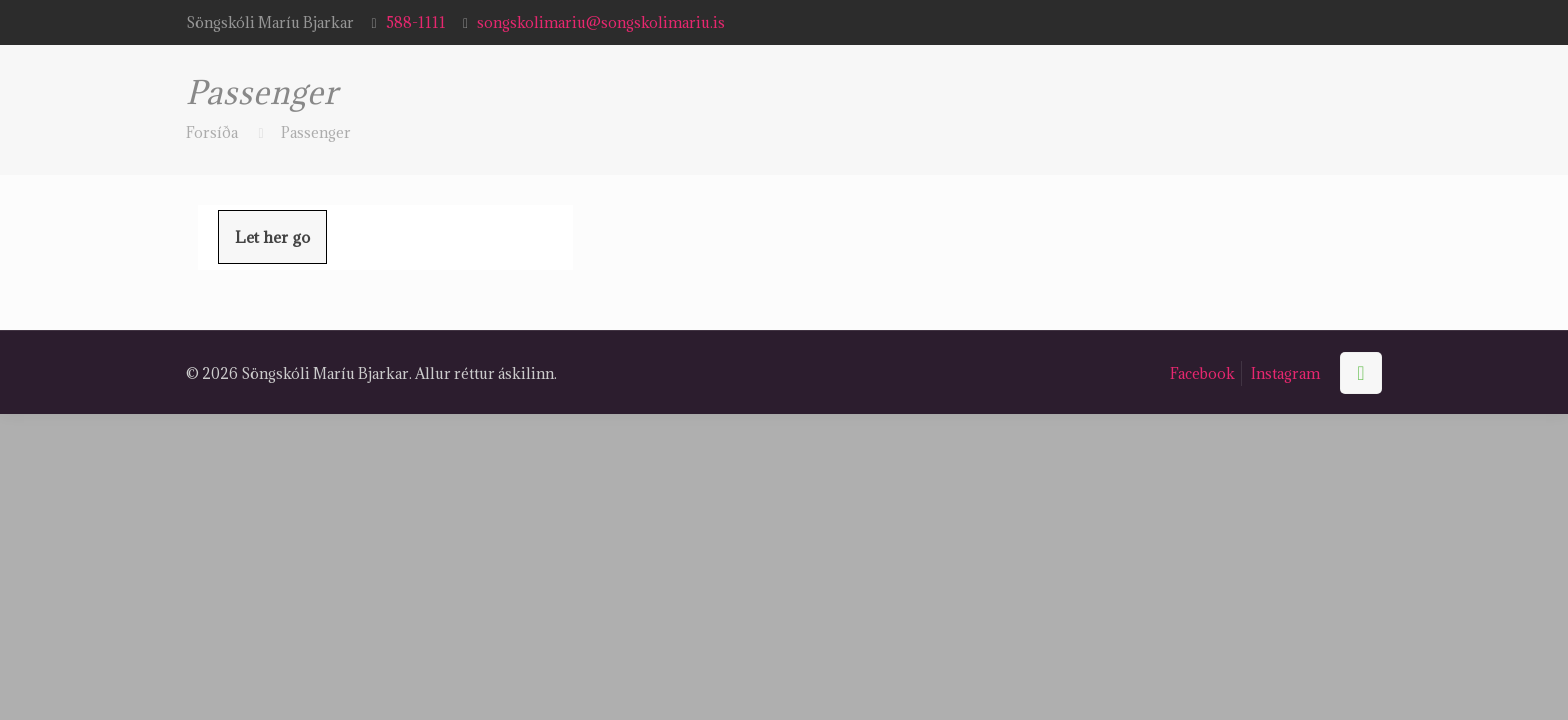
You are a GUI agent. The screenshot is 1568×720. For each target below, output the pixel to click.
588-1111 (416, 22)
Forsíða (212, 132)
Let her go (272, 237)
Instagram (1285, 373)
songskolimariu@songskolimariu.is (601, 22)
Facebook (1202, 373)
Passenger (316, 132)
